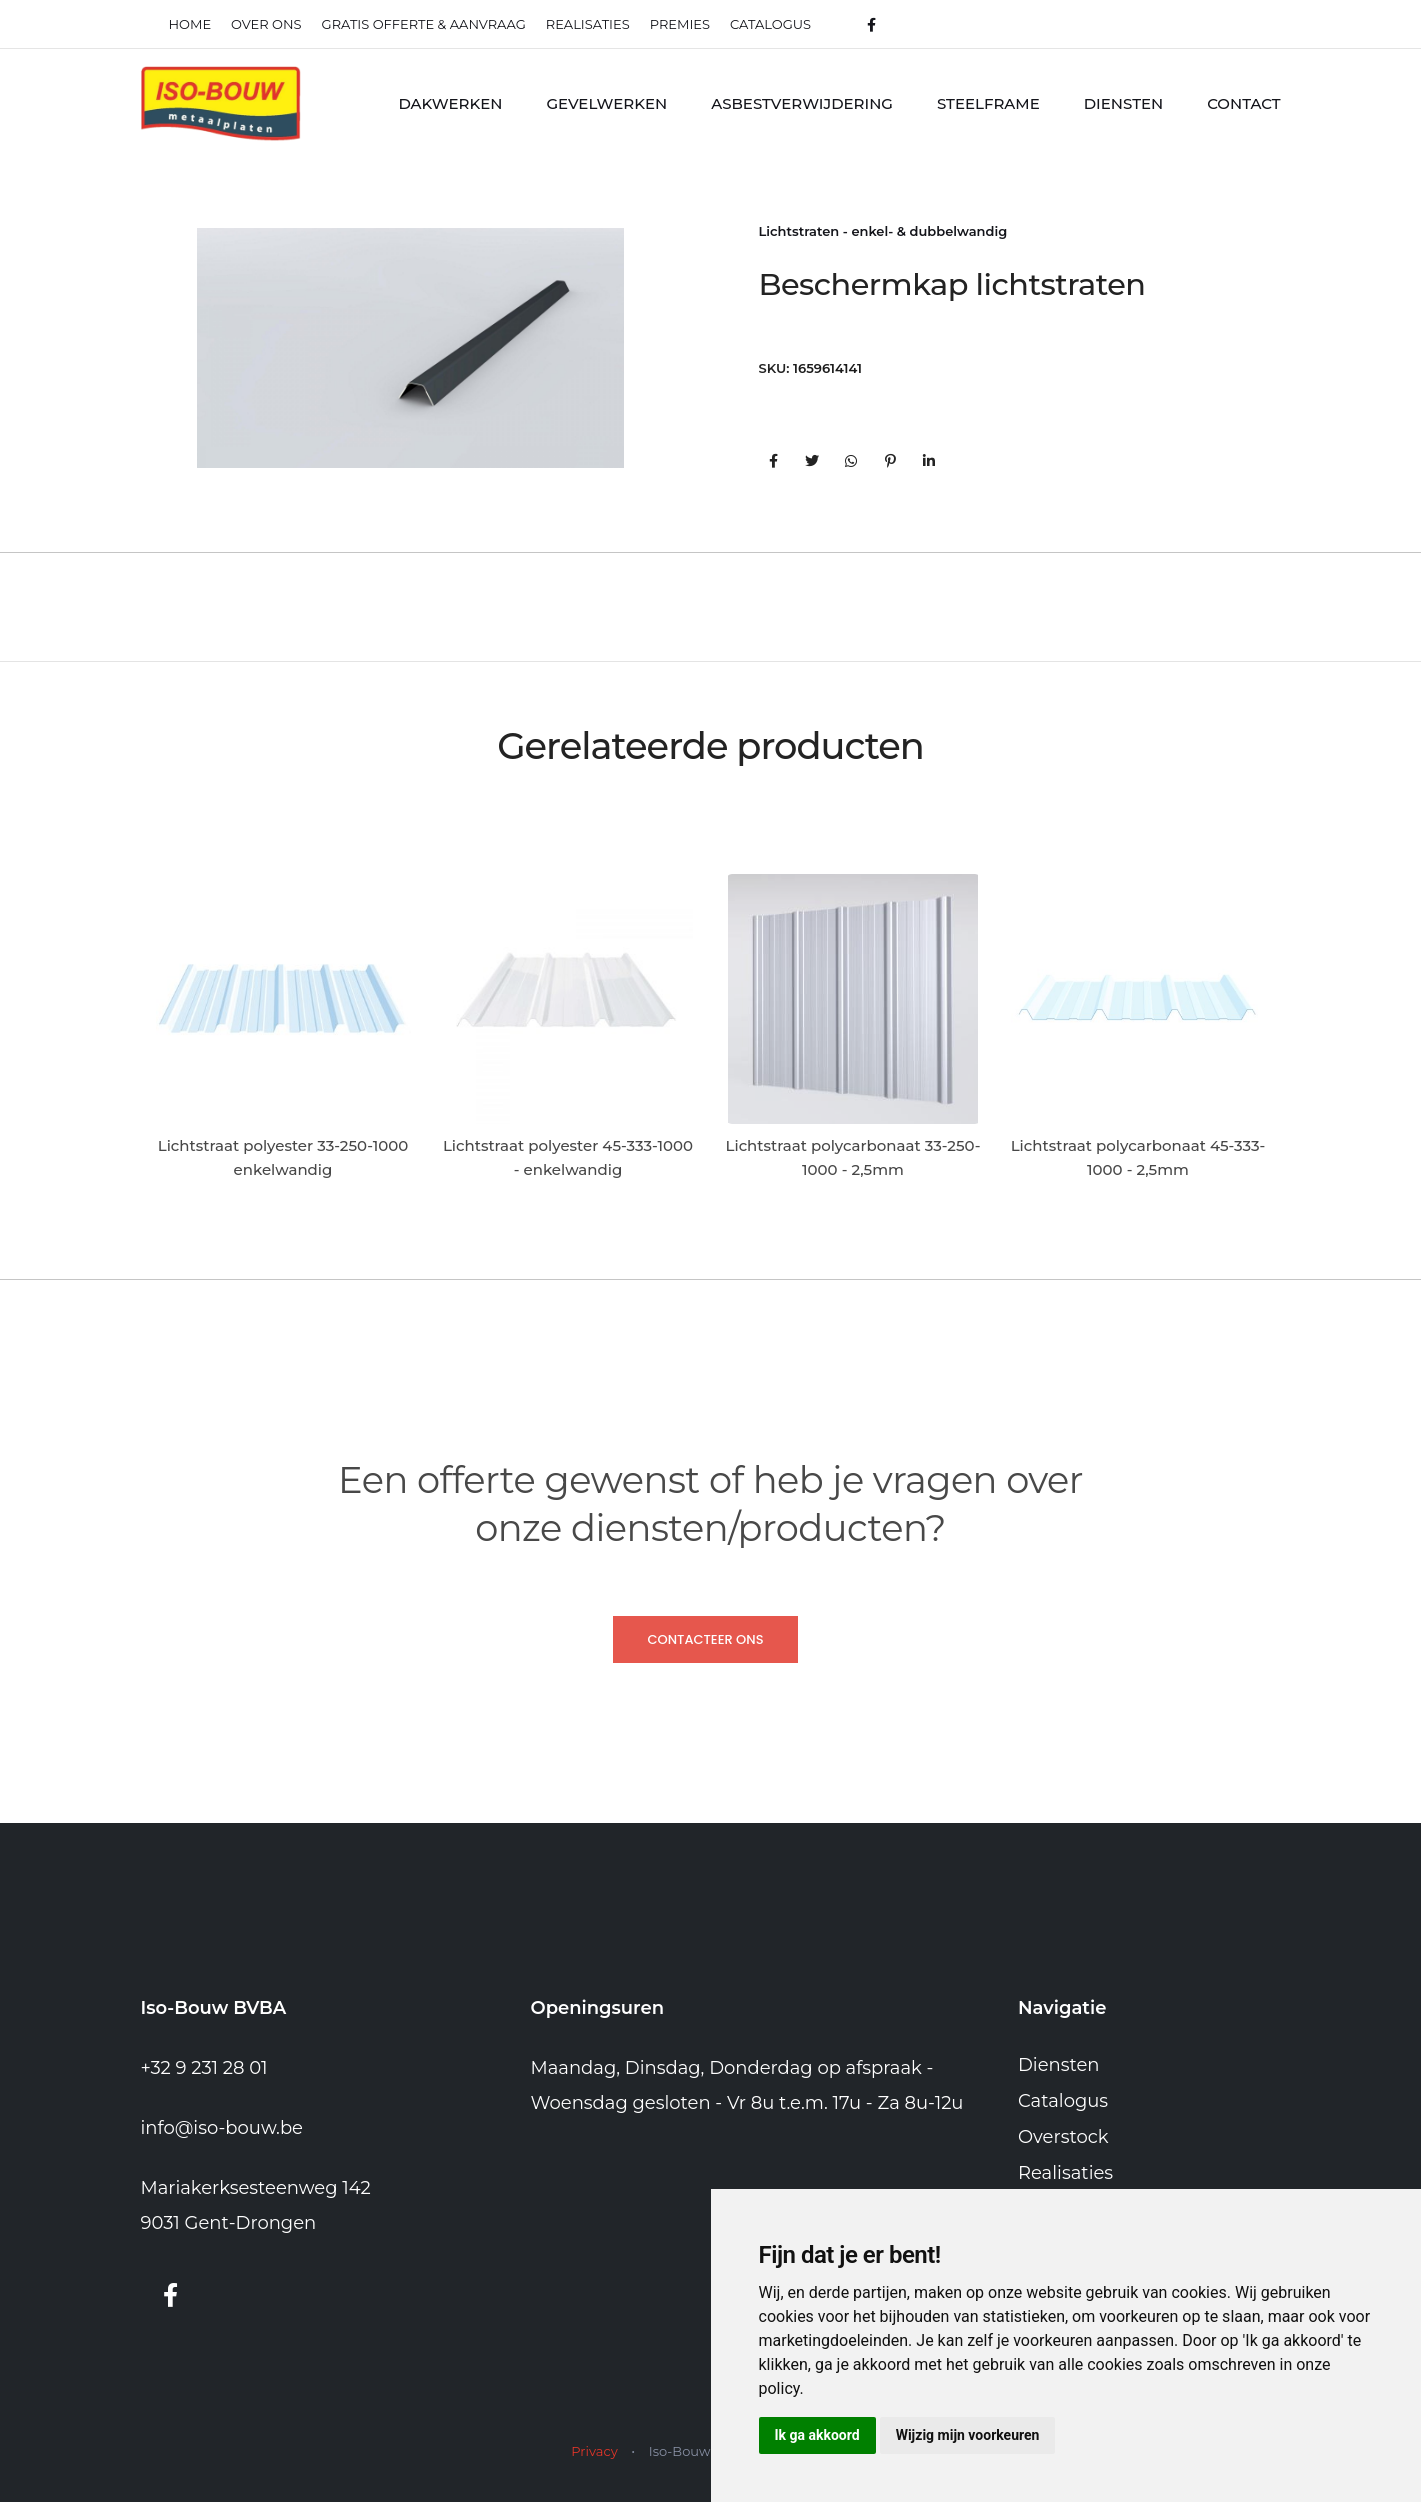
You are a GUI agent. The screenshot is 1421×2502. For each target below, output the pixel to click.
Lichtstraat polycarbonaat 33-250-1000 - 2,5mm (853, 1157)
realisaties (588, 24)
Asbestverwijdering (802, 103)
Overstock (1063, 2137)
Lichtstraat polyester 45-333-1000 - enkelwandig (568, 1157)
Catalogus (770, 24)
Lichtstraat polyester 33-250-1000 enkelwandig (283, 1157)
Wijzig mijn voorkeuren (968, 2435)
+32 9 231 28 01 (204, 2068)
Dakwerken (450, 103)
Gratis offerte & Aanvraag (424, 24)
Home (190, 24)
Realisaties (1065, 2173)
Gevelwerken (606, 103)
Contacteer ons (705, 1639)
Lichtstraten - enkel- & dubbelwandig (883, 231)
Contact (1243, 103)
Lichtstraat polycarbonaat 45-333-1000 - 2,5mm (1138, 1157)
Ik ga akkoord (817, 2435)
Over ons (266, 24)
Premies (680, 24)
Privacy (594, 2451)
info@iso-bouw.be (222, 2128)
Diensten (1123, 103)
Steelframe (988, 103)
